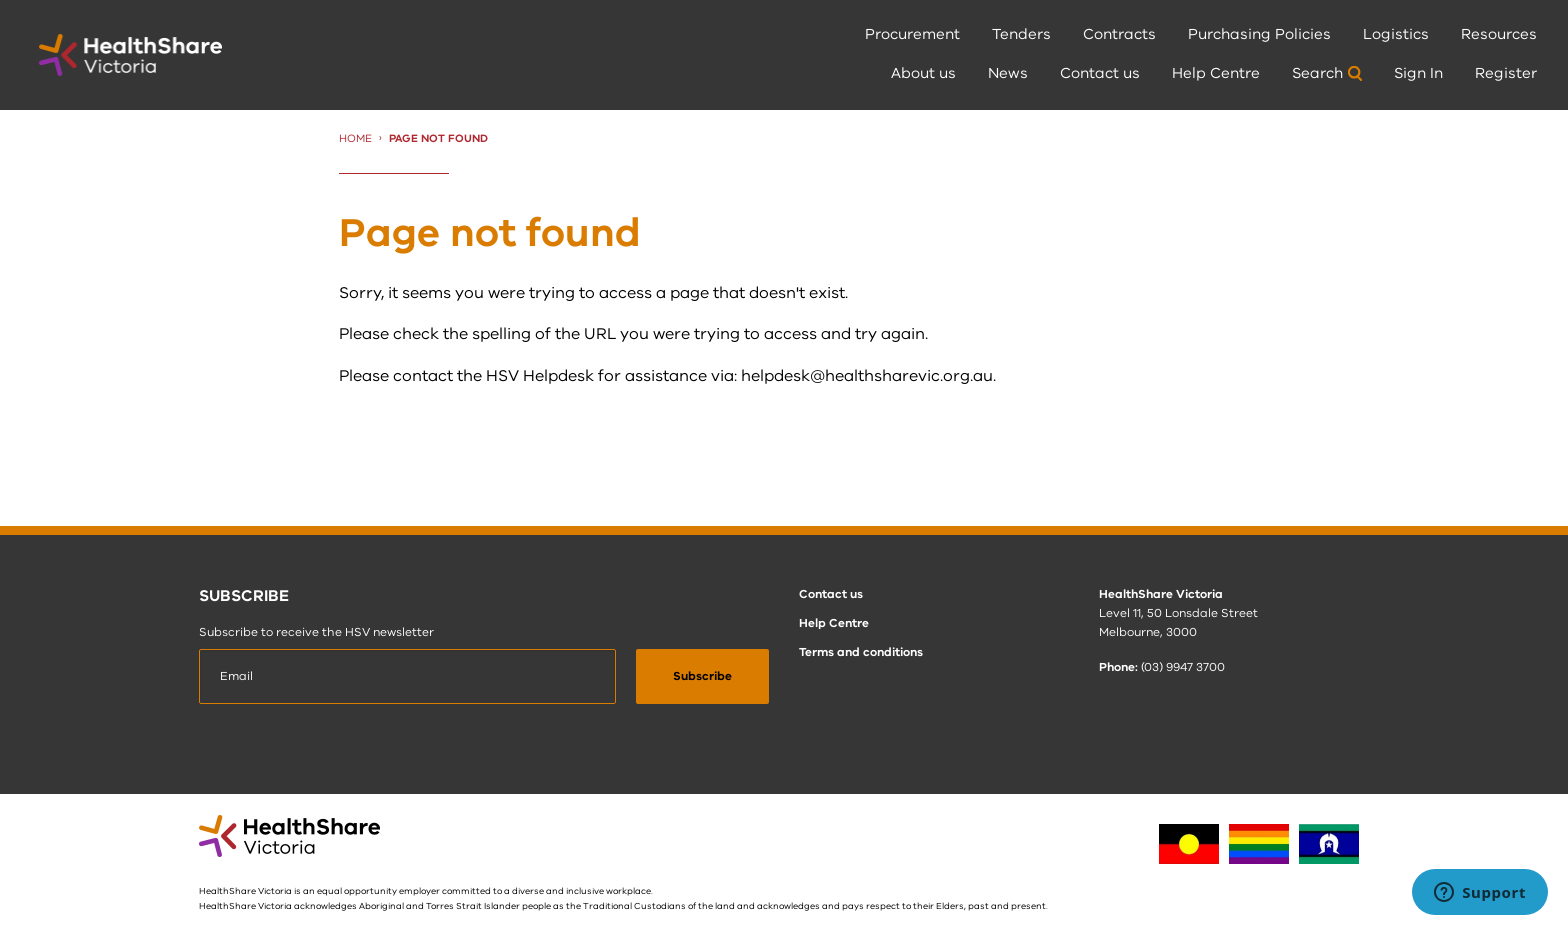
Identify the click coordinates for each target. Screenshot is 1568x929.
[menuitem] (912, 35)
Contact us (1100, 73)
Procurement (912, 34)
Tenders (1021, 34)
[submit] (702, 677)
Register (1506, 73)
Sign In (1418, 73)
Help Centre (1216, 73)
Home (355, 138)
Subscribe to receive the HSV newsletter (316, 632)
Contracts (1119, 34)
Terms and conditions (861, 652)
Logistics (1396, 34)
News (1008, 73)
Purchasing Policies (1259, 34)
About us (923, 73)
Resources (1499, 34)
